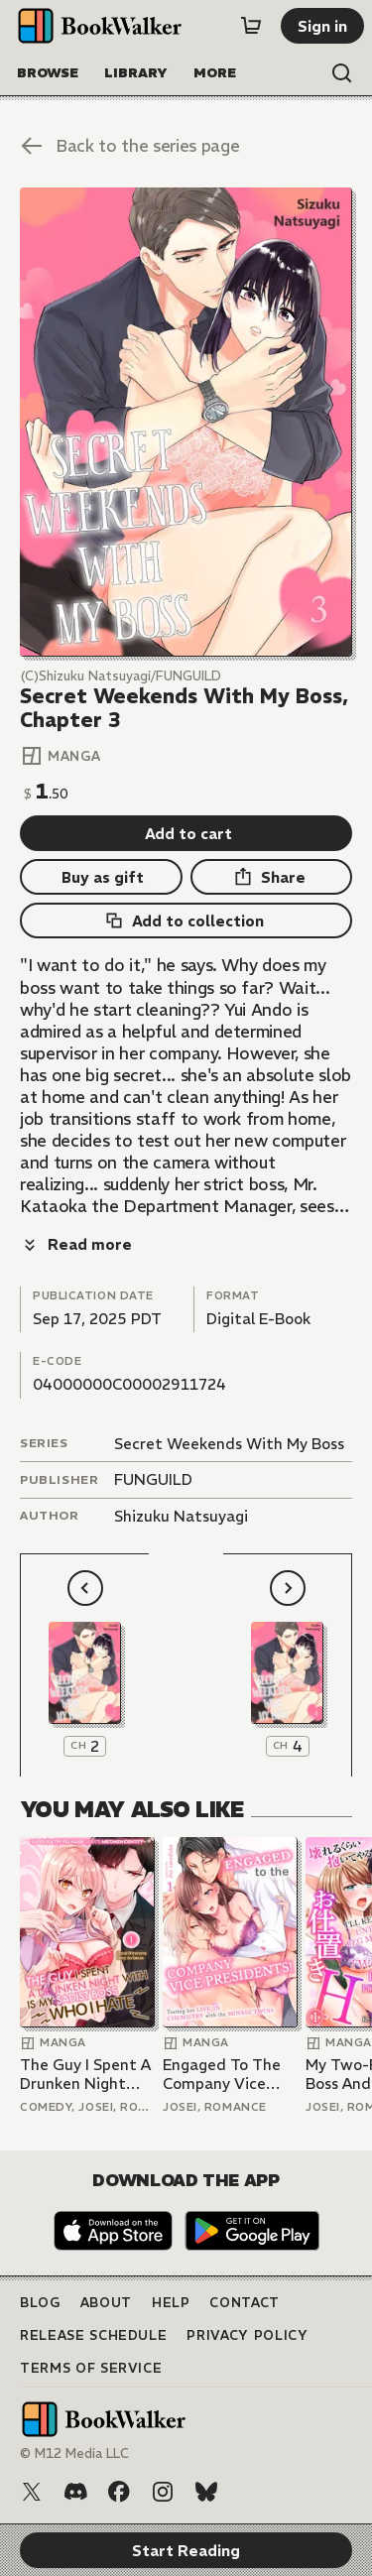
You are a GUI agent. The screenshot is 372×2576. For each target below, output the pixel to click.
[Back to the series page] (186, 146)
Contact (244, 2302)
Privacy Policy (247, 2335)
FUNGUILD (153, 1479)
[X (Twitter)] (32, 2492)
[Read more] (76, 1245)
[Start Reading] (186, 422)
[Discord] (75, 2492)
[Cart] (251, 26)
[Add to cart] (186, 833)
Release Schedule (93, 2335)
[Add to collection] (186, 920)
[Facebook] (119, 2492)
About (106, 2302)
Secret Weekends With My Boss (229, 1443)
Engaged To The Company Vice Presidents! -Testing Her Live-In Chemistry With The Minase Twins (229, 2074)
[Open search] (342, 73)
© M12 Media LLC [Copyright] (74, 2453)
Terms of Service (91, 2368)
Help (171, 2302)
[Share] (271, 877)
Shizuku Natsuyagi (181, 1516)
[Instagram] (163, 2492)
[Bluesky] (206, 2492)
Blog (40, 2302)
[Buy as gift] (101, 877)
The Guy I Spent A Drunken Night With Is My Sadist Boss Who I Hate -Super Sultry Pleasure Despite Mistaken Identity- (85, 2074)
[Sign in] (322, 26)
